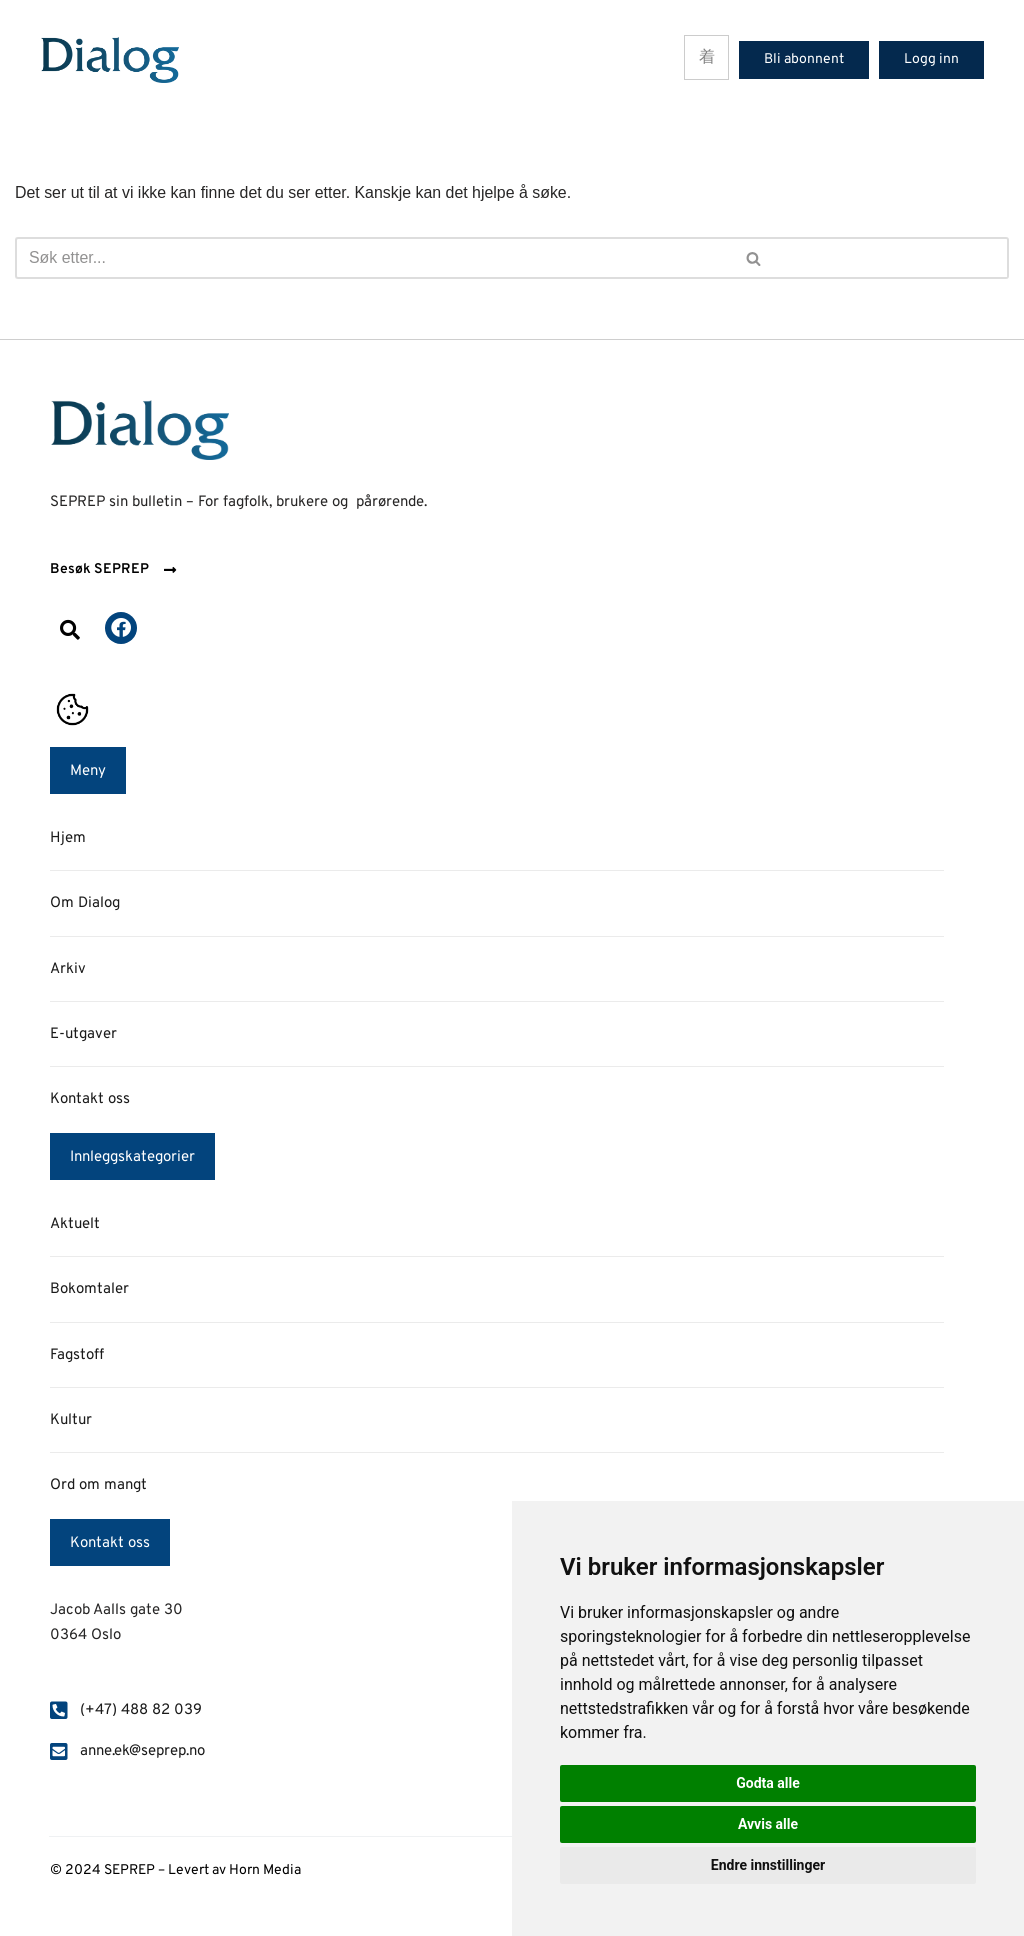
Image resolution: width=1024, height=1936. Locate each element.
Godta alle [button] (768, 1783)
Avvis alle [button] (768, 1824)
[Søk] (258, 258)
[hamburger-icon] (706, 57)
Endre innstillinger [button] (768, 1865)
